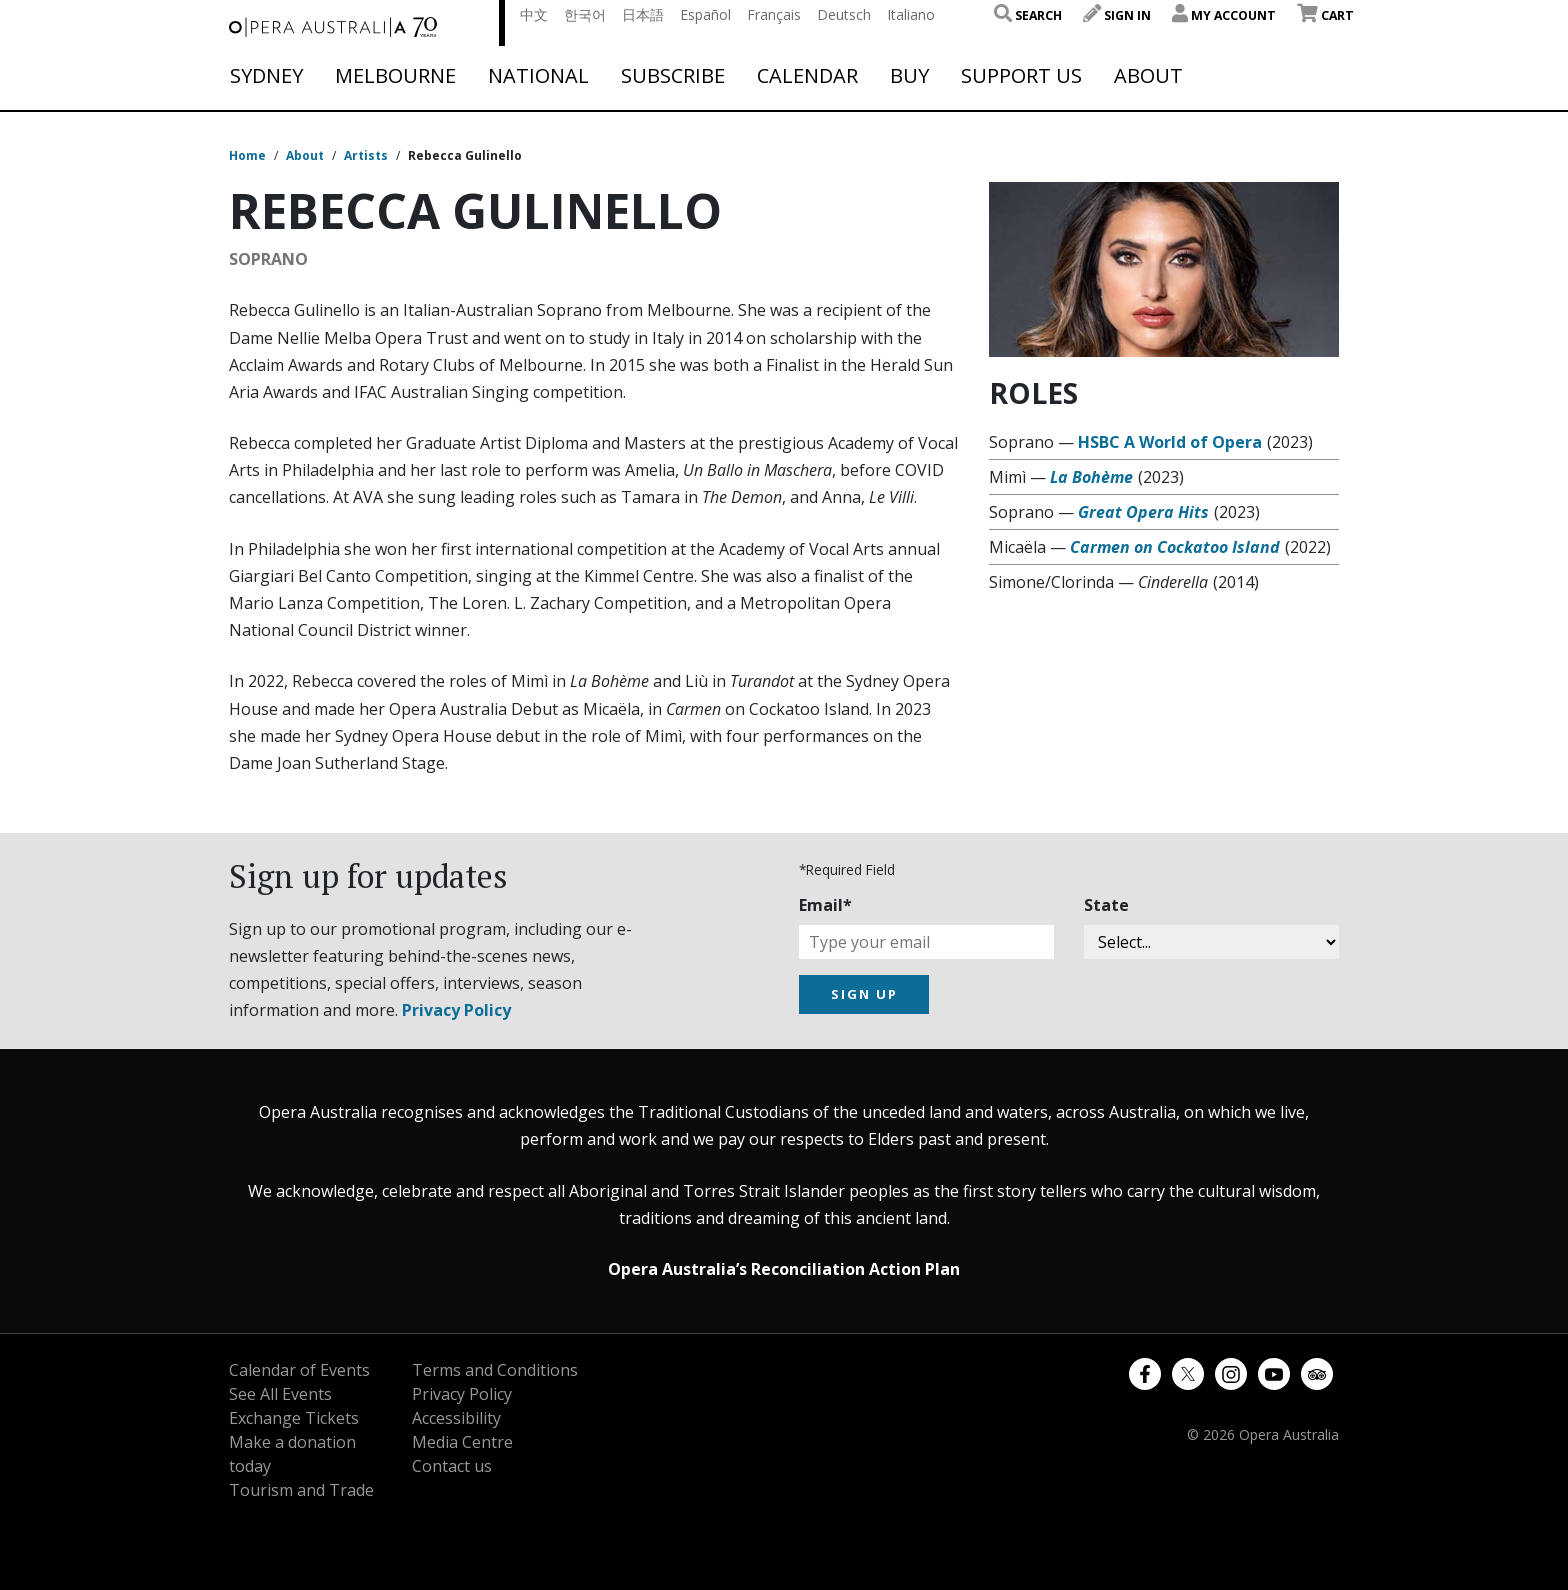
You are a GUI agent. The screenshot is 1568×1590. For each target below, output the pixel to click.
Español (705, 14)
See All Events (280, 1394)
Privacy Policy (456, 1010)
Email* (825, 905)
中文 (534, 14)
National (538, 76)
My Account (1224, 15)
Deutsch (844, 14)
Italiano (911, 14)
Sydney (266, 76)
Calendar (807, 76)
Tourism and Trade (301, 1490)
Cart (1325, 15)
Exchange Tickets (294, 1418)
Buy (909, 76)
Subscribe (673, 76)
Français (774, 14)
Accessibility (456, 1418)
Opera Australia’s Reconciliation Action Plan (784, 1269)
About (1148, 76)
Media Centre (462, 1442)
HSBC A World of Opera (1170, 442)
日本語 (643, 14)
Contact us (452, 1466)
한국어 (585, 14)
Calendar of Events (299, 1370)
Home (247, 155)
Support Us (1021, 76)
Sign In (1117, 15)
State (1106, 905)
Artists (366, 155)
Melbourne (395, 76)
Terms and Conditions (495, 1370)
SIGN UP (864, 994)
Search (1028, 15)
